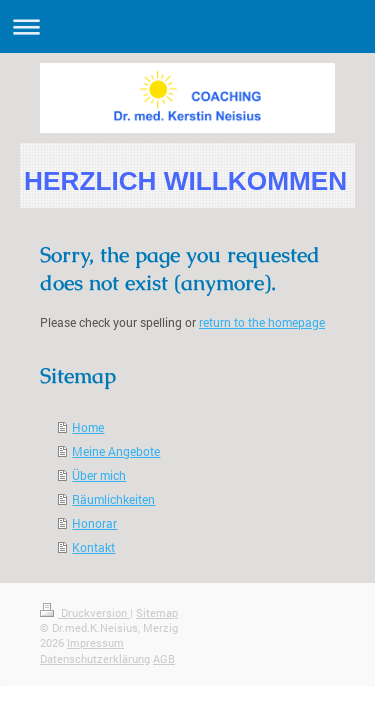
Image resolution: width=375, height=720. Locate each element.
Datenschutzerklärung (95, 658)
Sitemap (157, 612)
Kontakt (93, 547)
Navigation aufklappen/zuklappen (187, 26)
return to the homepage (262, 322)
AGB (164, 658)
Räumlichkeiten (113, 499)
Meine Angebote (116, 451)
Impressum (95, 642)
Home (88, 427)
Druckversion (85, 612)
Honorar (94, 523)
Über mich (99, 475)
